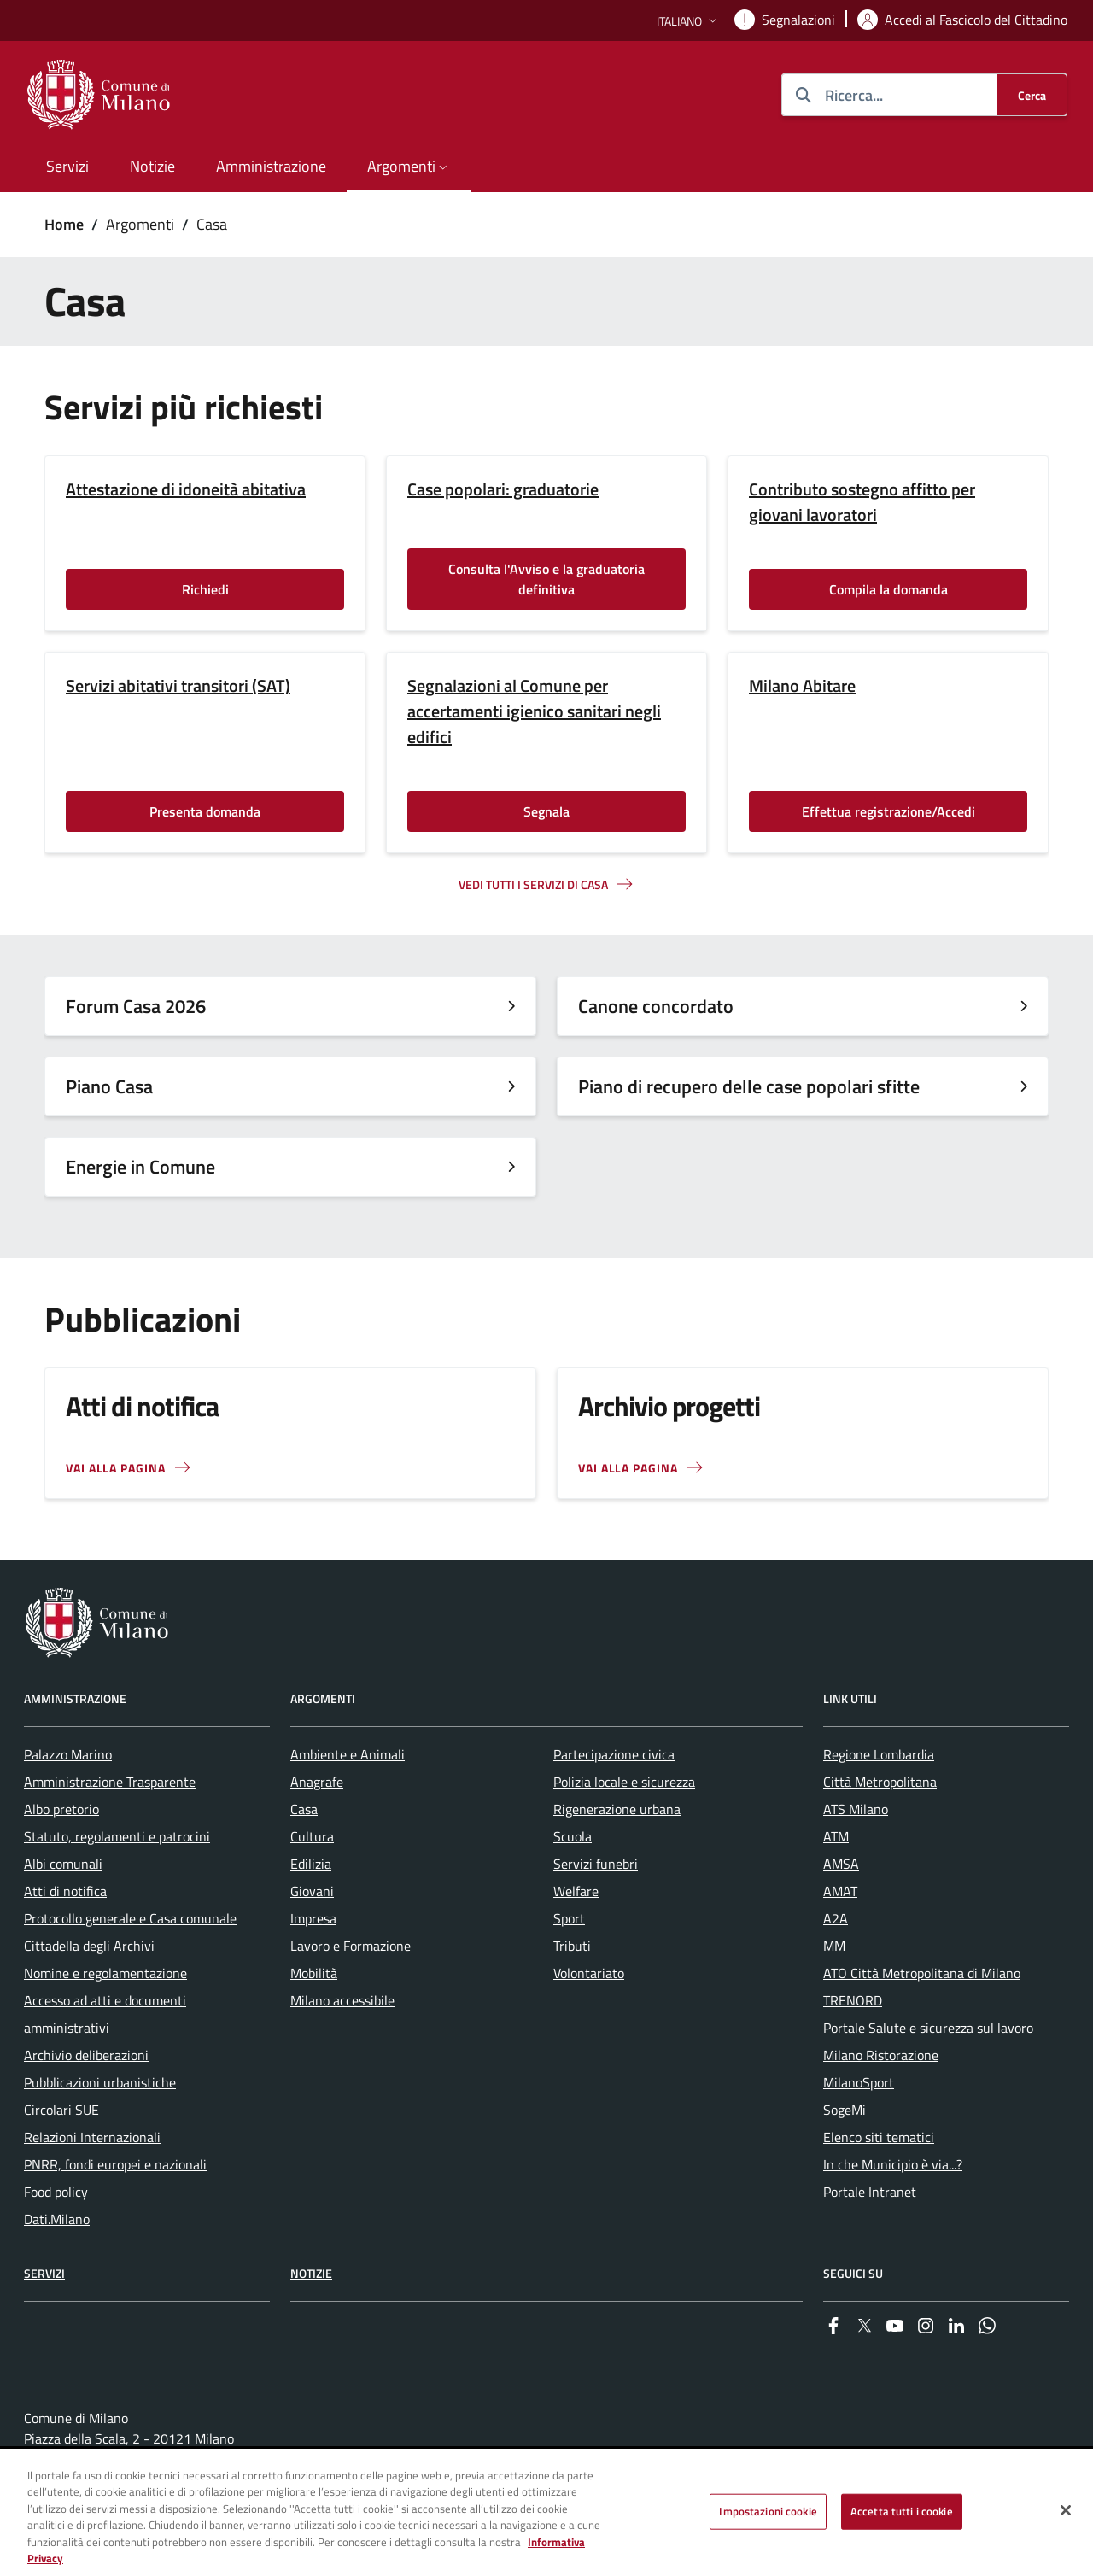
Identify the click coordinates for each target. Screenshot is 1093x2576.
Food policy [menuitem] (56, 2191)
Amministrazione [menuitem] (271, 166)
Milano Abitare (802, 686)
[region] (546, 2513)
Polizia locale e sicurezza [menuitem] (624, 1781)
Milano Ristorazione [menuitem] (880, 2055)
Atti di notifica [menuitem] (65, 1891)
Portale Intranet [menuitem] (869, 2191)
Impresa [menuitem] (313, 1918)
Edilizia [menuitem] (310, 1863)
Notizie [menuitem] (152, 166)
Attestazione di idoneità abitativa (186, 489)
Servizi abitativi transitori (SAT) (178, 686)
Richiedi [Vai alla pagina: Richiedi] (205, 589)
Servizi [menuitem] (67, 166)
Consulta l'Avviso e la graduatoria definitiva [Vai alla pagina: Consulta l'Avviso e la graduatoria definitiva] (546, 579)
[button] (688, 21)
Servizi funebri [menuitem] (595, 1863)
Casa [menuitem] (304, 1809)
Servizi (44, 2273)
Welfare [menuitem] (576, 1891)
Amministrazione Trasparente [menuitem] (110, 1781)
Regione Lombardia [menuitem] (878, 1754)
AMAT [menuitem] (840, 1891)
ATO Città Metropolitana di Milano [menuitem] (921, 1973)
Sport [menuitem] (569, 1918)
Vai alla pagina (628, 1468)
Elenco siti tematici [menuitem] (878, 2137)
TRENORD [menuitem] (852, 2000)
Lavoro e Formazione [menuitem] (350, 1945)
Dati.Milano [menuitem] (57, 2219)
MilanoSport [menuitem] (858, 2082)
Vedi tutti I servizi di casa (533, 884)
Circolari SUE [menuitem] (61, 2109)
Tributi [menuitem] (572, 1945)
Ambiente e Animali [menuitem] (347, 1754)
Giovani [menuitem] (312, 1891)
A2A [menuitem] (835, 1918)
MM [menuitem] (834, 1945)
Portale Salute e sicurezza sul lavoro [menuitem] (928, 2027)
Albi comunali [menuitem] (63, 1863)
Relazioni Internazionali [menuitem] (92, 2137)
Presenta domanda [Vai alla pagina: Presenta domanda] (204, 811)
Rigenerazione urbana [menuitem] (617, 1809)
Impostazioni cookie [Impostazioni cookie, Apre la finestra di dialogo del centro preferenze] (767, 2511)
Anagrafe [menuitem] (316, 1781)
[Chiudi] (1065, 2510)
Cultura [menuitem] (312, 1836)
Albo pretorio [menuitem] (61, 1809)
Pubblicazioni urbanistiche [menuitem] (100, 2082)
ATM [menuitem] (836, 1836)
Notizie (311, 2273)
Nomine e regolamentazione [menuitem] (105, 1973)
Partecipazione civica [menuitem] (614, 1754)
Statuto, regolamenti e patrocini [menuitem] (117, 1836)
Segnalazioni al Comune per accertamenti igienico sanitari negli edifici (534, 711)
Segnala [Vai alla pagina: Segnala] (546, 811)
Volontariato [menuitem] (588, 1973)
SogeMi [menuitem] (844, 2109)
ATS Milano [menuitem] (855, 1809)
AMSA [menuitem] (841, 1863)
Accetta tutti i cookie (901, 2511)
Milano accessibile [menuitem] (342, 2000)
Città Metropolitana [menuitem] (880, 1781)
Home (64, 224)
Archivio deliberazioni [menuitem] (86, 2055)
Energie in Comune (140, 1166)
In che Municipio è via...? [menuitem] (892, 2164)
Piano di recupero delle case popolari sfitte (749, 1086)
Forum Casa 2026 (136, 1006)
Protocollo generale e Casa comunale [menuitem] (130, 1918)
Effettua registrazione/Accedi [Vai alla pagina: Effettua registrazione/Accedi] (888, 811)
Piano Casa (109, 1086)
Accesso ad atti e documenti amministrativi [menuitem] (105, 2014)
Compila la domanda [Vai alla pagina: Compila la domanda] (888, 589)
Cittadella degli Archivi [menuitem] (89, 1945)
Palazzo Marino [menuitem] (68, 1754)
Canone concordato (656, 1006)
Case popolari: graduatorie (503, 489)
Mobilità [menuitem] (313, 1973)
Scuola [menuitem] (572, 1836)
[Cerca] (1032, 94)
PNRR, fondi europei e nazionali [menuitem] (115, 2164)
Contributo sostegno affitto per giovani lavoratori (862, 502)
